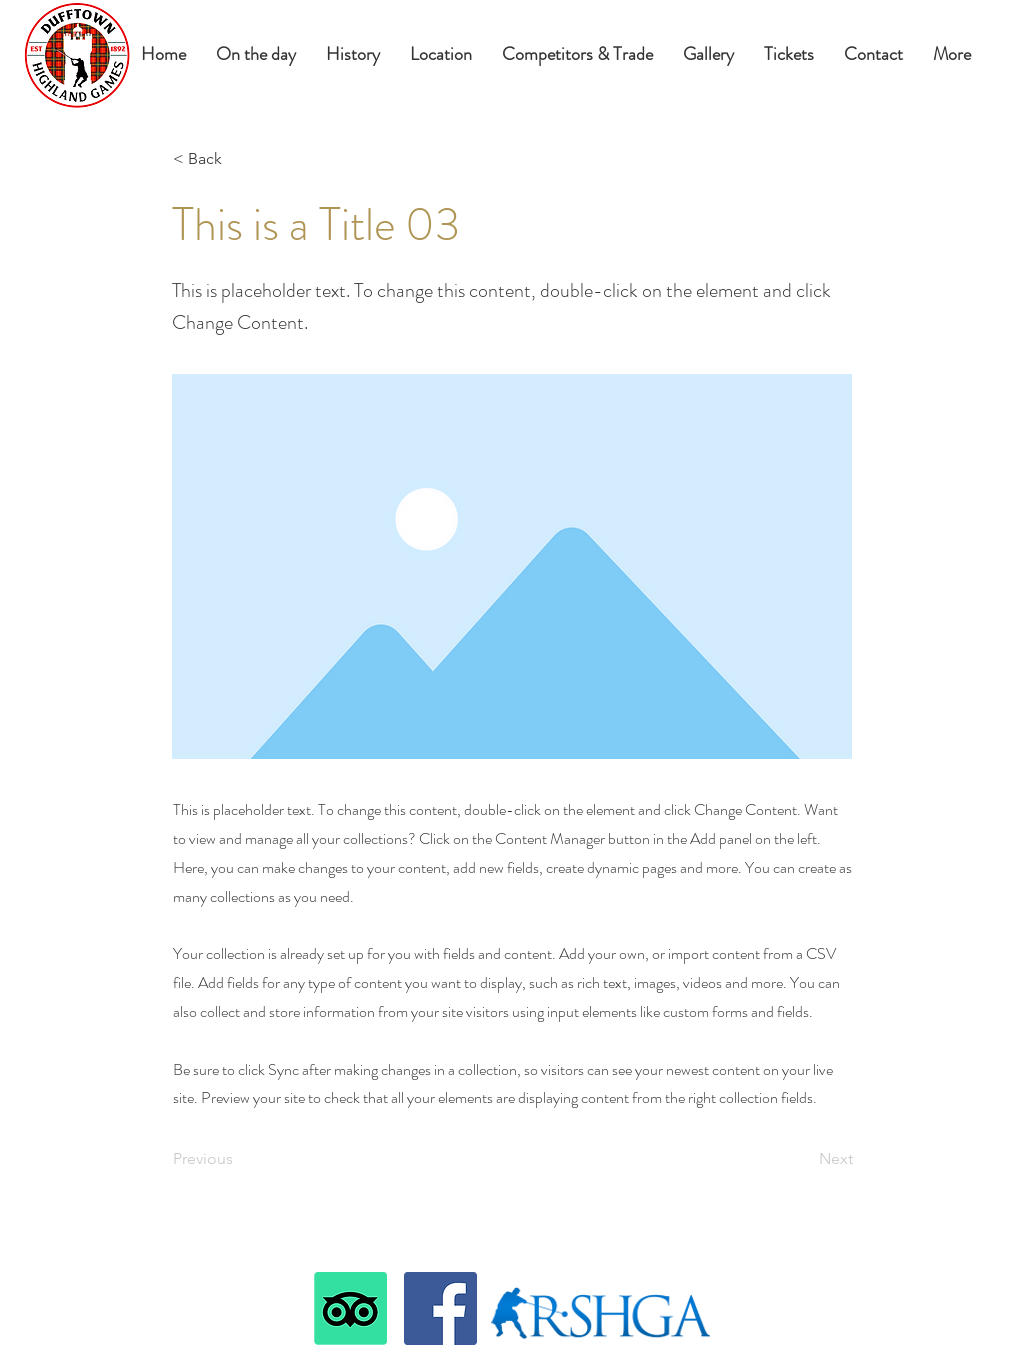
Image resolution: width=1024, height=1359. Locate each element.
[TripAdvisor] (350, 1308)
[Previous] (239, 1159)
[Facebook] (440, 1308)
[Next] (803, 1159)
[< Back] (239, 159)
